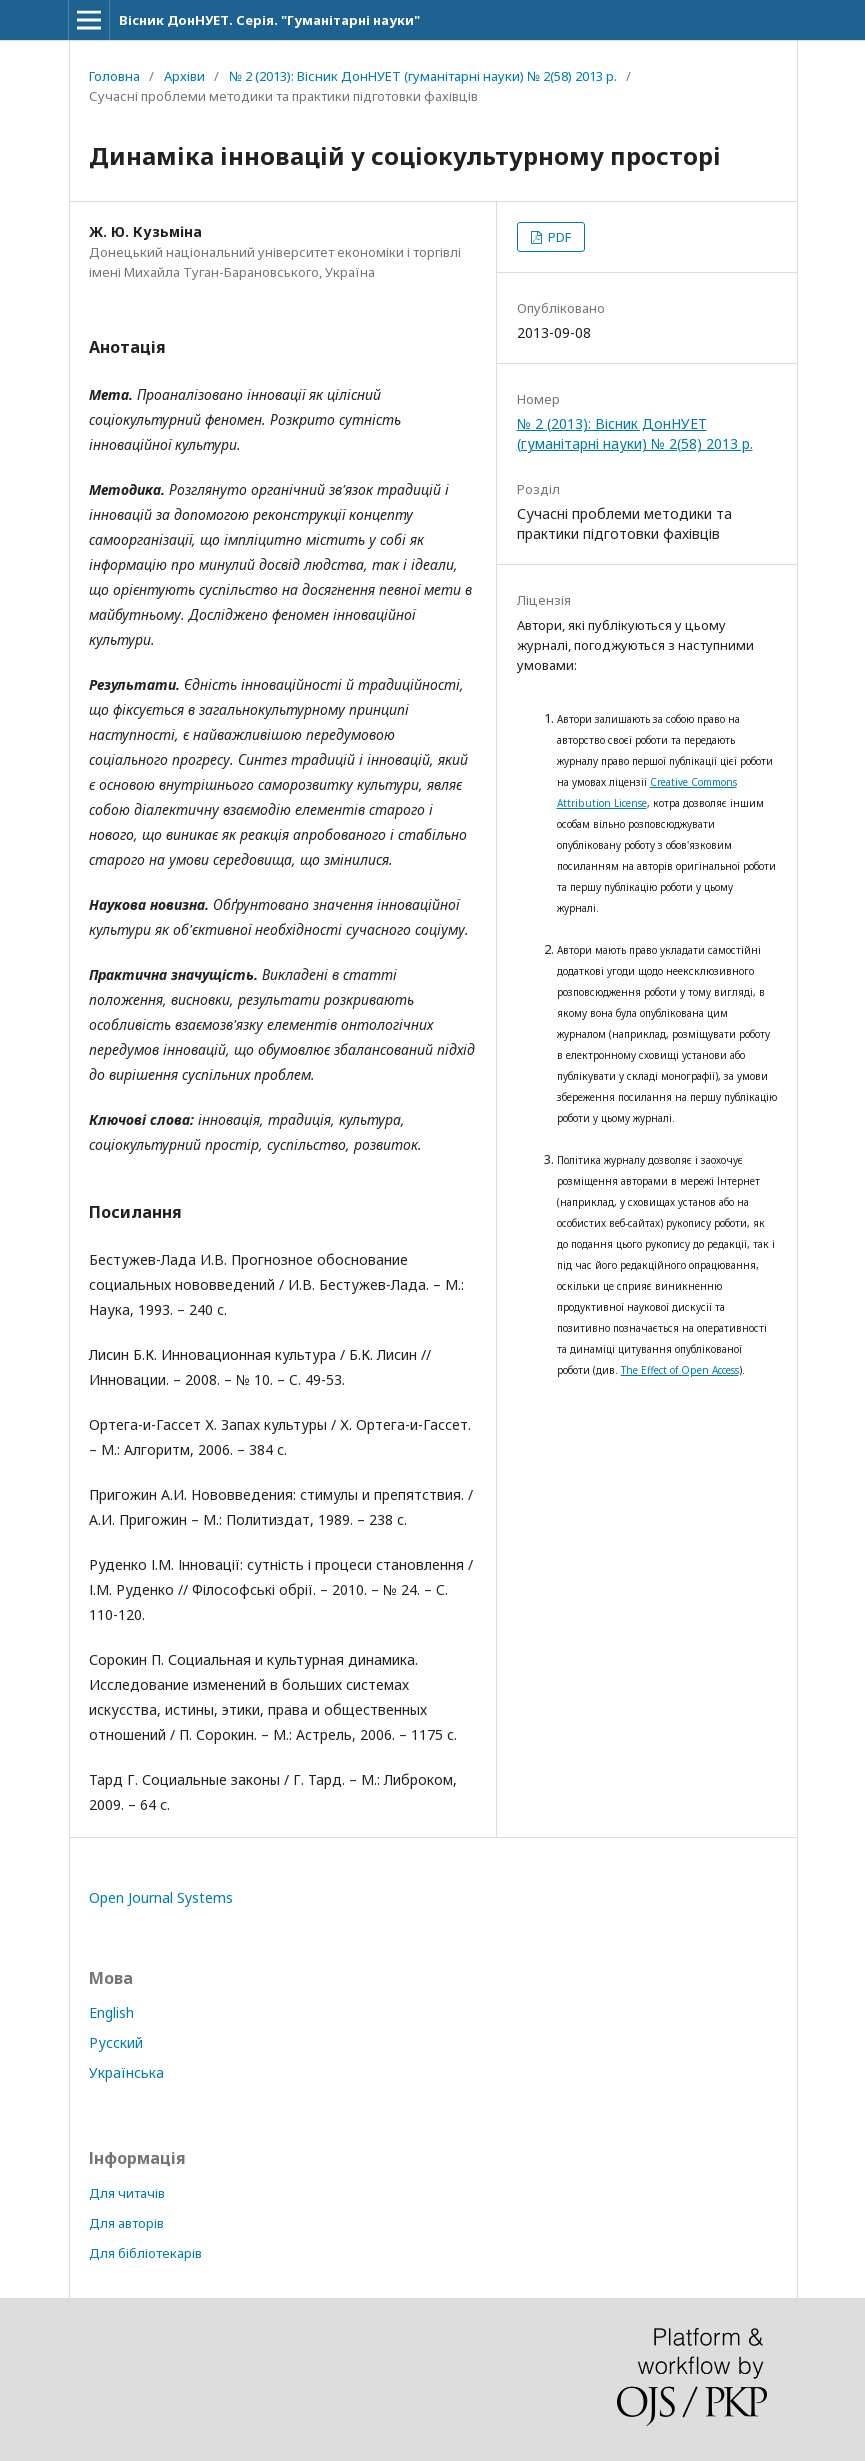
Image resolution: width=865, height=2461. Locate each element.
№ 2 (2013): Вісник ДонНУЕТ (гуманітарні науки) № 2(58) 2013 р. (423, 76)
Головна (114, 76)
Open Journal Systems (161, 1897)
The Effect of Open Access (680, 1370)
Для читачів (127, 2193)
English (111, 2012)
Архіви (184, 76)
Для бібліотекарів (145, 2253)
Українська (126, 2072)
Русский (116, 2042)
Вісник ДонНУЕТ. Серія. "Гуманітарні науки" (269, 20)
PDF (558, 237)
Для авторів (126, 2223)
